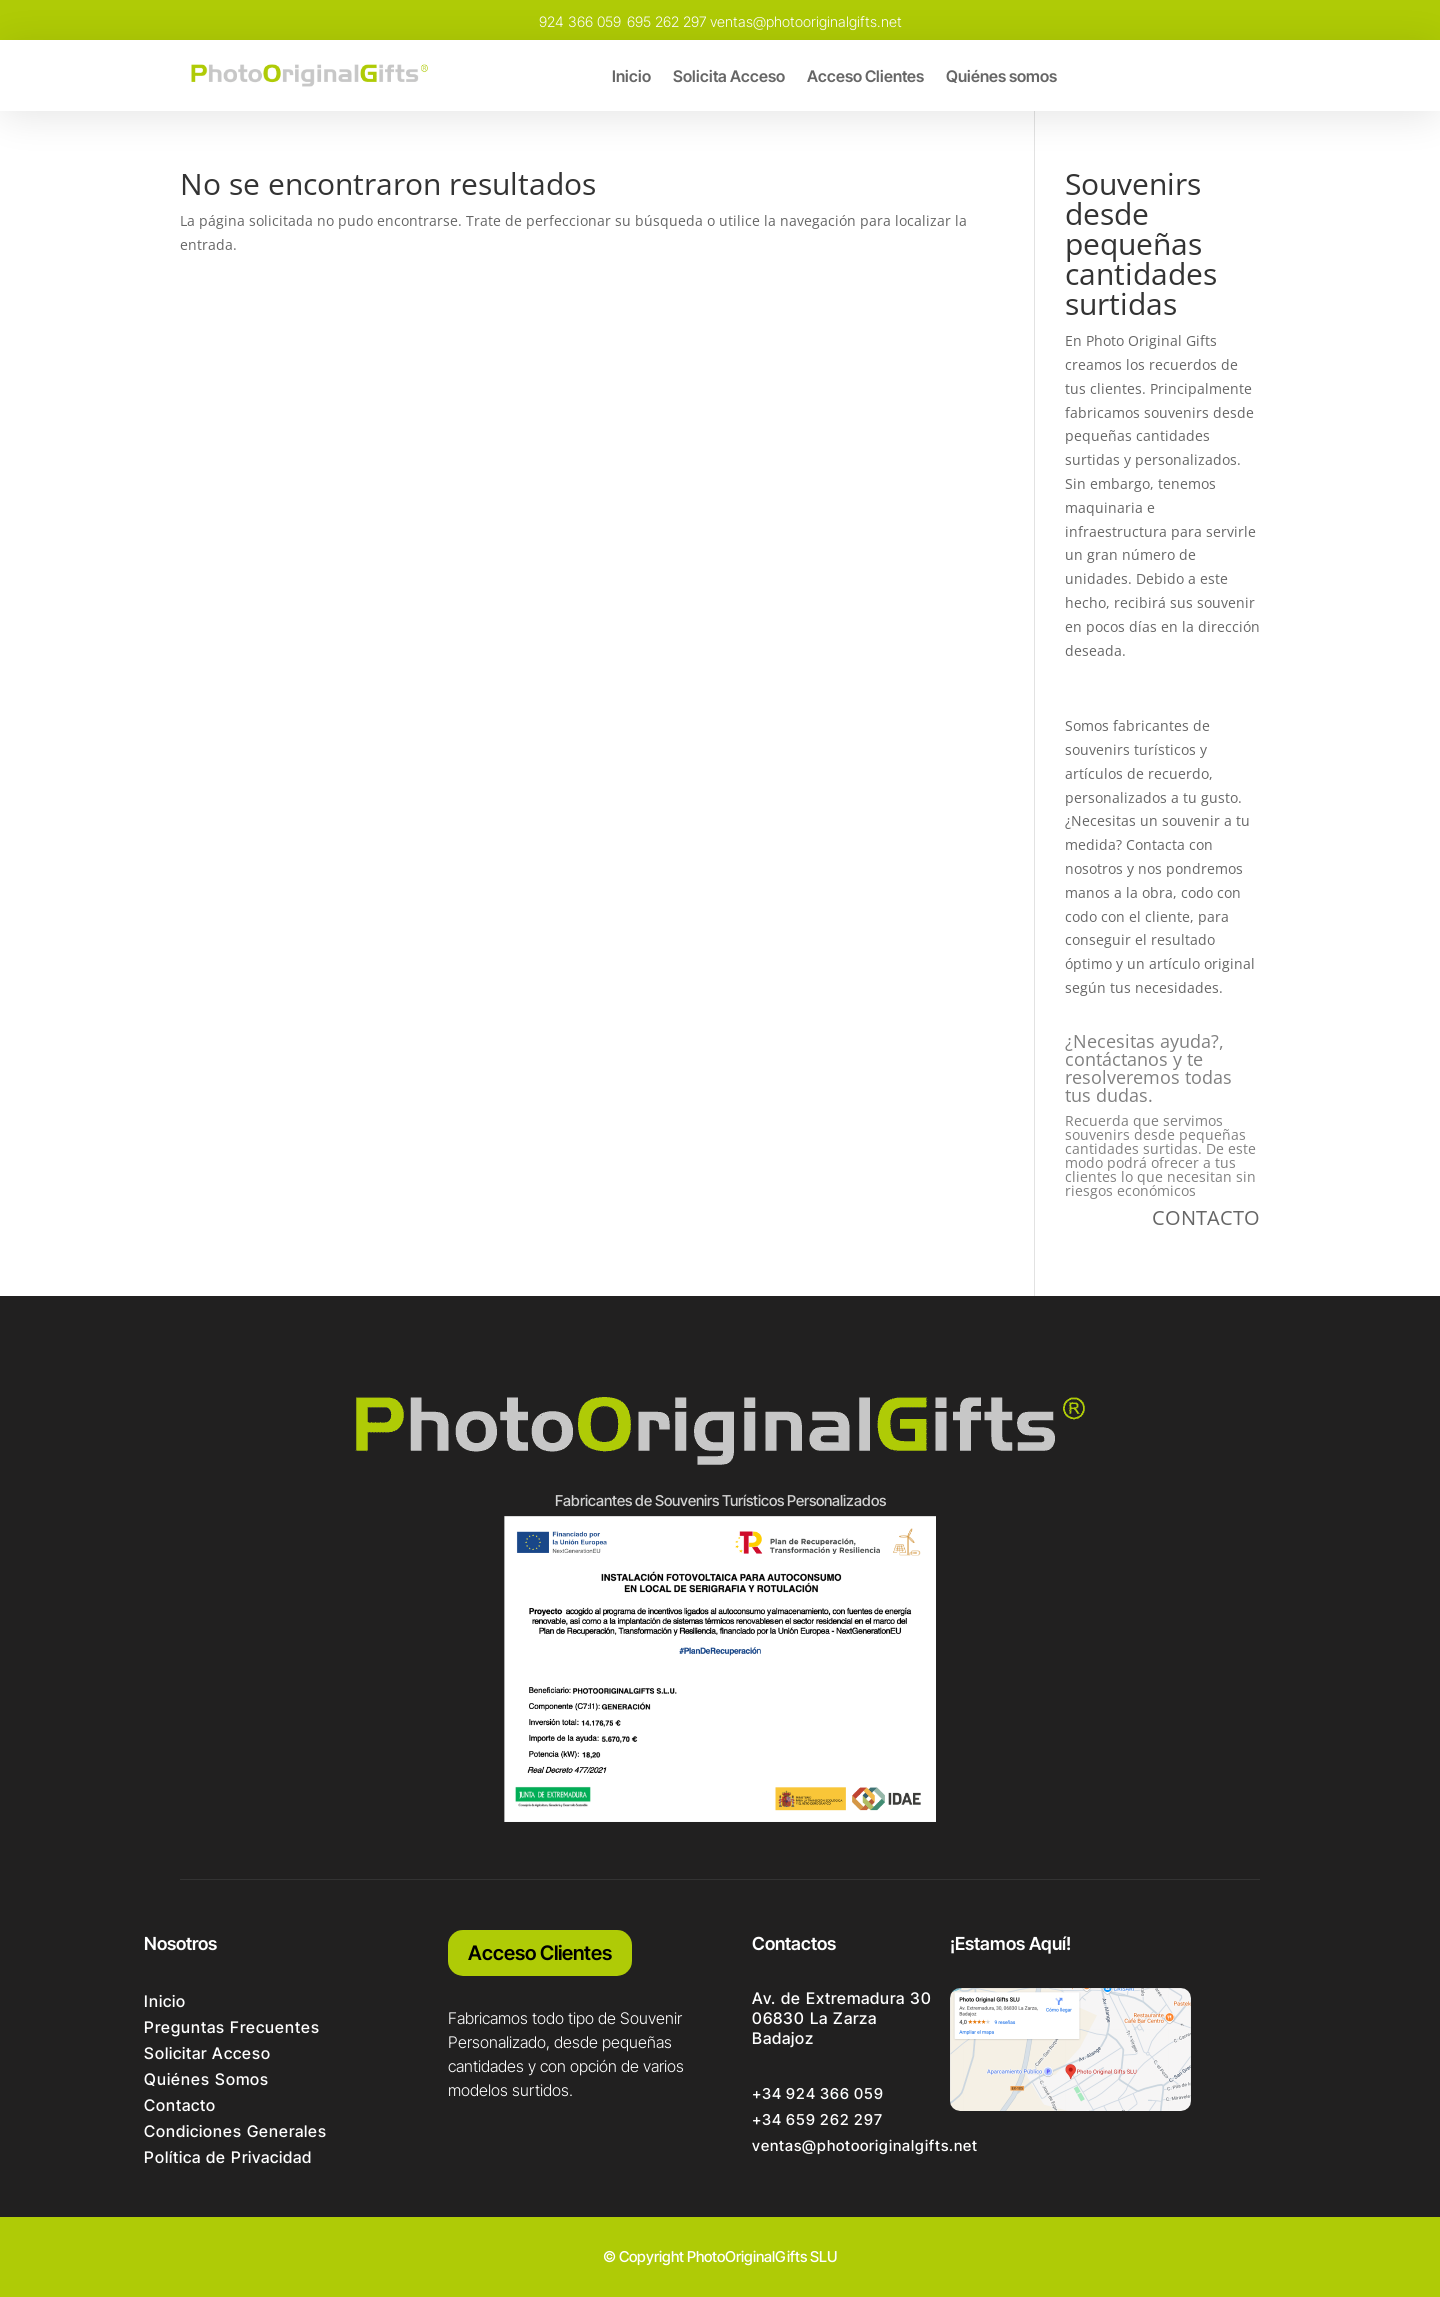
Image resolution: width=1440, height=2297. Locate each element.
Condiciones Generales (235, 2131)
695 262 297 (667, 21)
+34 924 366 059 (818, 2093)
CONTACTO (1206, 1217)
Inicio (631, 77)
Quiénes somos (1001, 77)
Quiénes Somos (206, 2079)
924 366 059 (580, 21)
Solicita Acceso (729, 77)
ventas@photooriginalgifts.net (806, 21)
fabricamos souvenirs (1137, 412)
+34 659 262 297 (817, 2119)
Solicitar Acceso (207, 2053)
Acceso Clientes (865, 77)
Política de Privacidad (228, 2157)
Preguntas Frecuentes (232, 2027)
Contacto (180, 2105)
